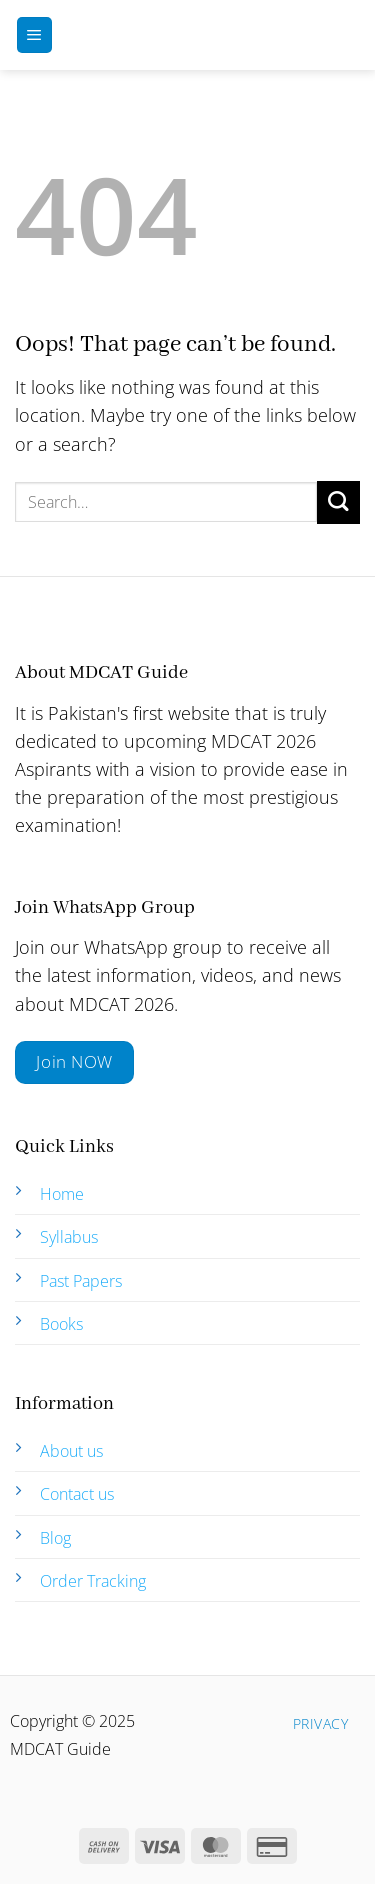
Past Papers (81, 1281)
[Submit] (338, 502)
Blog (55, 1538)
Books (61, 1324)
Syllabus (69, 1237)
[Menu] (34, 35)
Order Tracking (93, 1581)
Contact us (77, 1494)
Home (62, 1194)
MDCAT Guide (201, 35)
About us (71, 1451)
